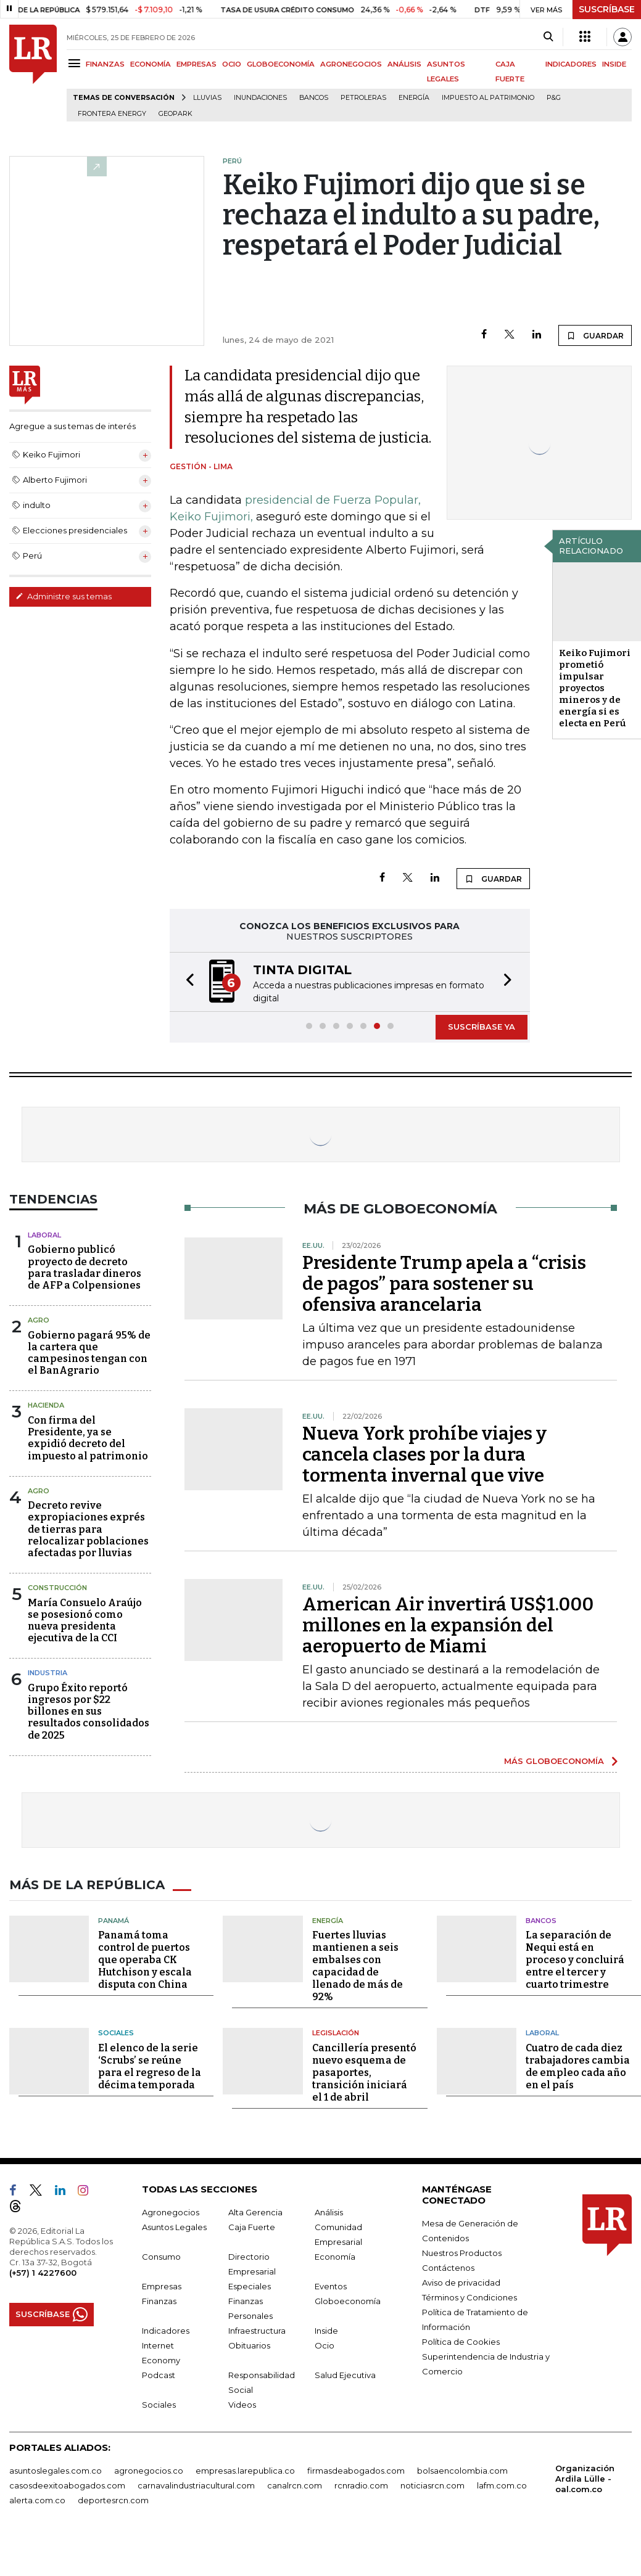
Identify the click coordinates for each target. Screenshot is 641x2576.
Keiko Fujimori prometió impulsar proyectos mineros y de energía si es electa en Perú (595, 688)
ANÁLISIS (404, 64)
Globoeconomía (348, 2301)
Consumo (161, 2257)
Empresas (161, 2286)
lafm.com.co (502, 2485)
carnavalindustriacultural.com (196, 2485)
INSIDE (614, 64)
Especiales (249, 2286)
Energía (414, 98)
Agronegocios (170, 2212)
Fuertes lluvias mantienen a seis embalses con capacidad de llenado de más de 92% (357, 1966)
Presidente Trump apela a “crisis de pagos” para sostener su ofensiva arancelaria (444, 1284)
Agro (38, 1320)
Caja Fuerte (251, 2227)
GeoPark (175, 114)
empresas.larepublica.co (245, 2471)
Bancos (313, 98)
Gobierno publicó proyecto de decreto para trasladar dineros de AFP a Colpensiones (84, 1267)
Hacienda (46, 1405)
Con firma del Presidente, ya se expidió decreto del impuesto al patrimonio (88, 1438)
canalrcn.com (294, 2485)
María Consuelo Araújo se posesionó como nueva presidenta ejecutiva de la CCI (85, 1620)
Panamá (113, 1920)
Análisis (329, 2212)
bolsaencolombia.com (462, 2471)
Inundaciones (260, 98)
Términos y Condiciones (469, 2297)
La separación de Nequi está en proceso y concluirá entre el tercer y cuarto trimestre (575, 1959)
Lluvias (207, 98)
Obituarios (249, 2345)
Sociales (116, 2032)
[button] (186, 982)
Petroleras (363, 98)
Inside (326, 2331)
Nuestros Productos (462, 2253)
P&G (554, 98)
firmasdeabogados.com (356, 2471)
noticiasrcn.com (432, 2485)
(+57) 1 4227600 (43, 2273)
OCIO (231, 64)
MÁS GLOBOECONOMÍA (554, 1761)
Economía (335, 2257)
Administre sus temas (63, 596)
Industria (47, 1672)
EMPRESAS (196, 64)
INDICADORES (571, 64)
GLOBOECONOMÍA (281, 64)
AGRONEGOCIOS (351, 64)
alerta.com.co (37, 2500)
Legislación (335, 2032)
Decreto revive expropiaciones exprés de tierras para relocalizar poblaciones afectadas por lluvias (88, 1529)
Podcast (158, 2375)
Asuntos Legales (174, 2227)
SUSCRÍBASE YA (481, 1027)
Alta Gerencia (255, 2212)
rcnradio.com (361, 2485)
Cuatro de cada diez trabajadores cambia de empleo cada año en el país (578, 2066)
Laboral (44, 1235)
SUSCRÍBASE (607, 9)
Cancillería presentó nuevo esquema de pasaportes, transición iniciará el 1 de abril (364, 2072)
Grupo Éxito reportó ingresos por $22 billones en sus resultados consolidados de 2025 (88, 1711)
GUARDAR (595, 335)
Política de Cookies (461, 2342)
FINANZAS (105, 64)
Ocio (324, 2345)
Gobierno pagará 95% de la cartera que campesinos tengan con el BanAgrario (89, 1353)
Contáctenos (448, 2268)
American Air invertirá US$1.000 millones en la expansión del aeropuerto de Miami (447, 1625)
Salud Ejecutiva (345, 2375)
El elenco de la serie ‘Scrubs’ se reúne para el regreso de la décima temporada (149, 2066)
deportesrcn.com (113, 2500)
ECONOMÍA (150, 64)
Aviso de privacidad (461, 2282)
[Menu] (76, 63)
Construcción (57, 1587)
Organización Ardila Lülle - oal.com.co (584, 2478)
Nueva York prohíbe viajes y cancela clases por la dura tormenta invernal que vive (424, 1454)
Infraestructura (257, 2331)
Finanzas (159, 2301)
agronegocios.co (148, 2471)
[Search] (548, 37)
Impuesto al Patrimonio (488, 98)
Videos (242, 2405)
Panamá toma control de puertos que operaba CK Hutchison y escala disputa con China (145, 1959)
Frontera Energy (112, 114)
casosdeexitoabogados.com (67, 2485)
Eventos (331, 2286)
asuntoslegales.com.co (55, 2471)
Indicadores (165, 2331)
